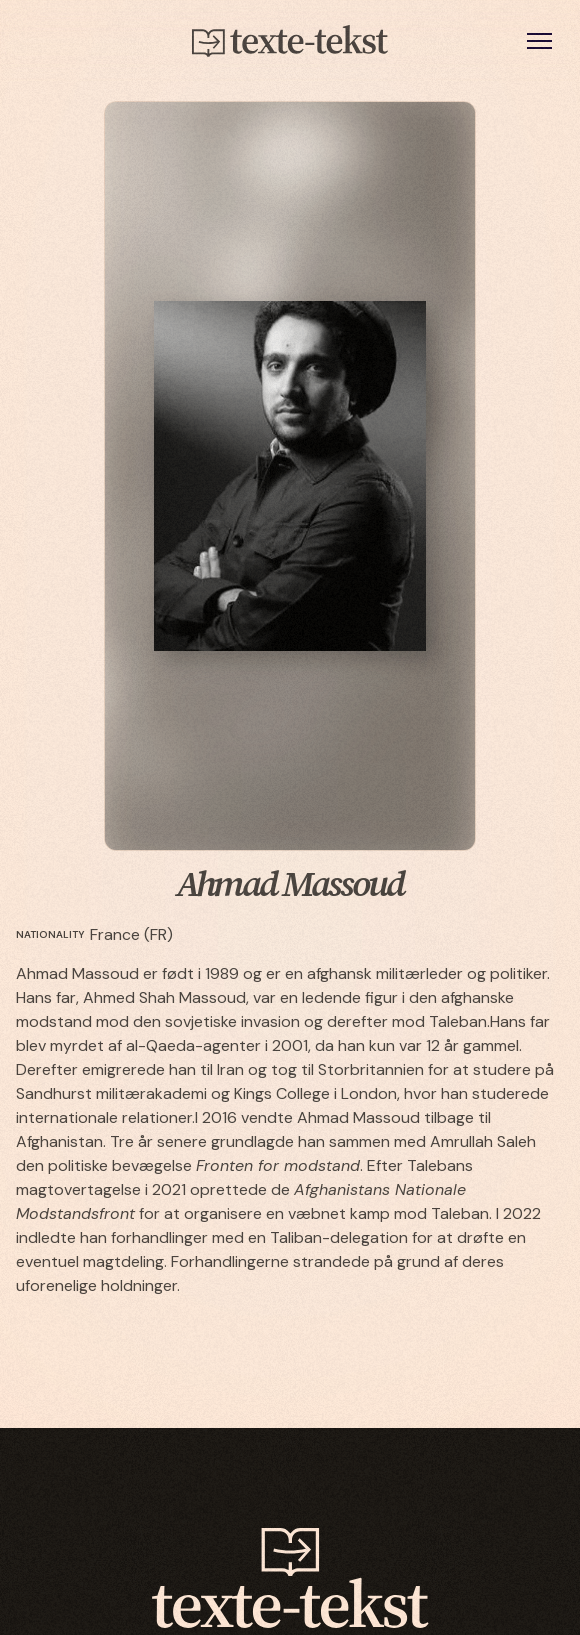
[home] (290, 41)
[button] (539, 40)
